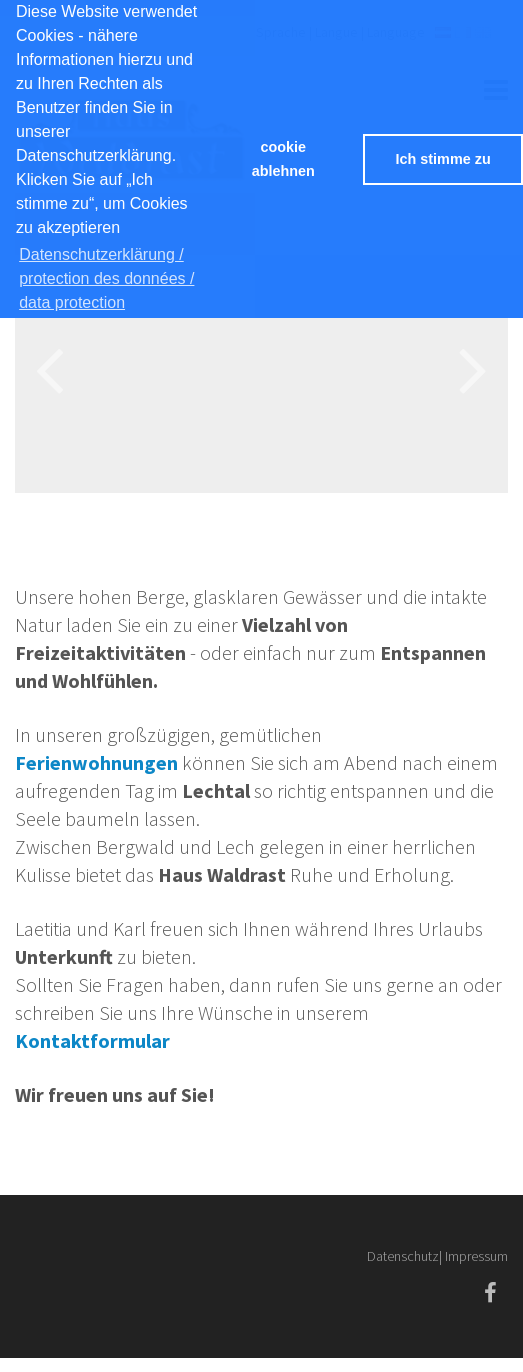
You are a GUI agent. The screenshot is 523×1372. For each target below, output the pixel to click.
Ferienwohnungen (96, 762)
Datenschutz (403, 1256)
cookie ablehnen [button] (283, 159)
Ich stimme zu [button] (443, 159)
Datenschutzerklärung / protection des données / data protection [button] (106, 278)
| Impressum (473, 1256)
